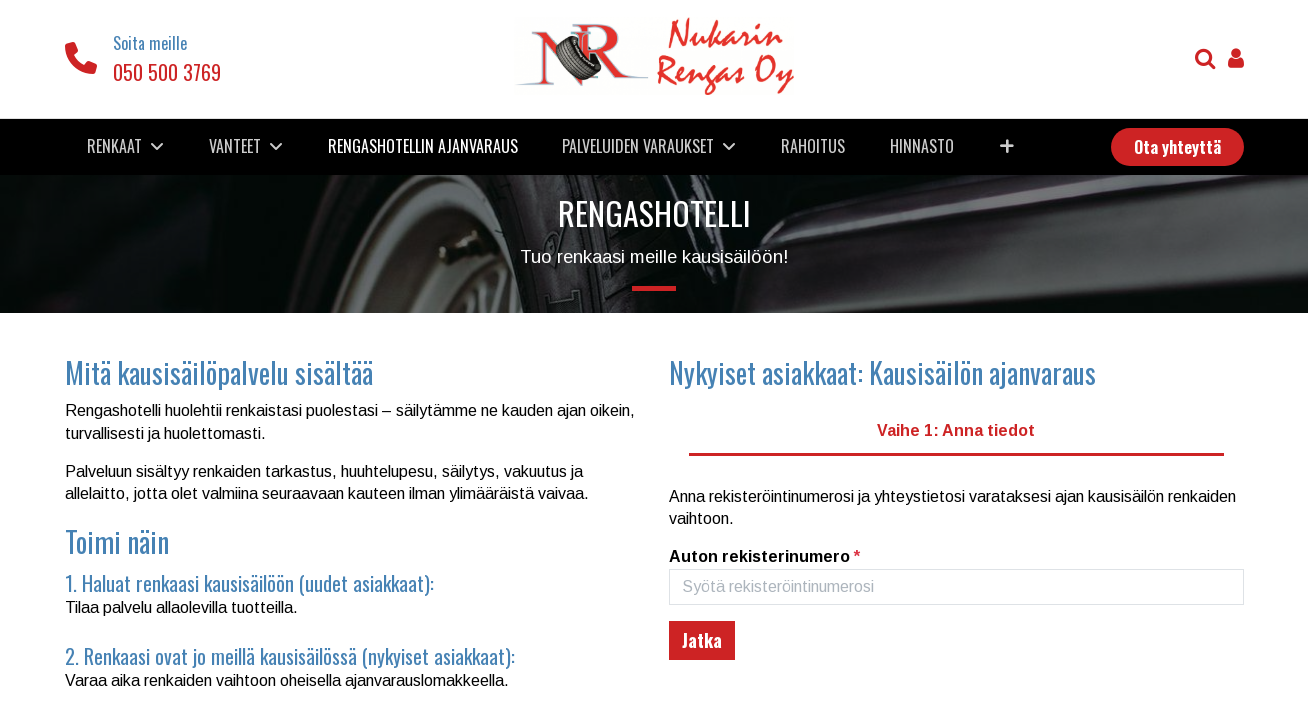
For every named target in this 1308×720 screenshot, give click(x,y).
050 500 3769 (167, 72)
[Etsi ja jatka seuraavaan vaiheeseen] (702, 640)
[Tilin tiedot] (1236, 60)
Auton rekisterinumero (764, 556)
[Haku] (1205, 60)
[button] (1006, 146)
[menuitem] (422, 146)
